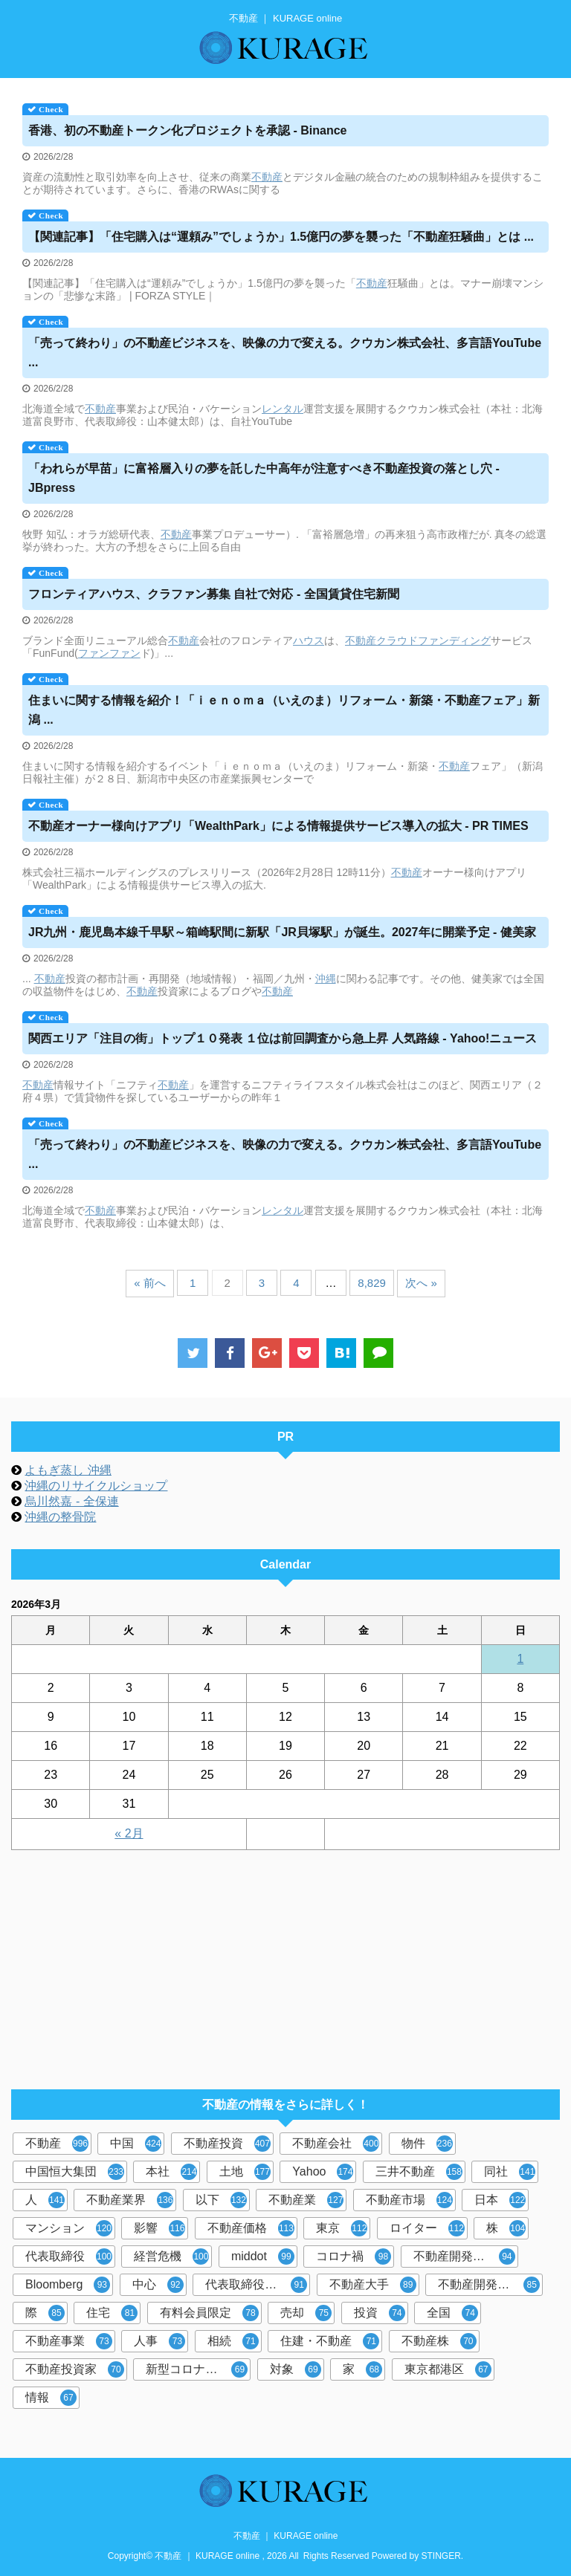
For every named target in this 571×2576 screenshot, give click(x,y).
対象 (295, 2369)
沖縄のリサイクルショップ (96, 1485)
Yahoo (322, 2172)
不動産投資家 (74, 2369)
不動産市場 (409, 2200)
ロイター (427, 2228)
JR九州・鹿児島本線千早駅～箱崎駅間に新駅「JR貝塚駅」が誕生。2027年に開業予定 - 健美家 (282, 932)
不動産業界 (129, 2200)
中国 (135, 2143)
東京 (341, 2228)
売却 (306, 2313)
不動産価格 (250, 2228)
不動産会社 (335, 2143)
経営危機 (171, 2256)
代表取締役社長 (256, 2285)
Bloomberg (67, 2285)
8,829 (372, 1282)
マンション (68, 2228)
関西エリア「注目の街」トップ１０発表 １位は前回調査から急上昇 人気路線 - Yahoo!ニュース (282, 1038)
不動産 (267, 177)
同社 (509, 2172)
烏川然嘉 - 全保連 (71, 1501)
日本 (500, 2200)
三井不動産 (418, 2172)
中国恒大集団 (74, 2172)
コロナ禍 (353, 2256)
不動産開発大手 (489, 2285)
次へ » (421, 1282)
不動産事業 (68, 2341)
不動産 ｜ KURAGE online (285, 2536)
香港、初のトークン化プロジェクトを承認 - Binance (187, 130)
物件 (427, 2143)
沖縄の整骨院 (60, 1517)
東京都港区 (447, 2369)
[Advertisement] (278, 1962)
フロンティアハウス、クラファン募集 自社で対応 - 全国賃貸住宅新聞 (213, 594)
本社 (171, 2172)
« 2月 (128, 1833)
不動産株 (439, 2341)
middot (262, 2256)
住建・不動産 (329, 2341)
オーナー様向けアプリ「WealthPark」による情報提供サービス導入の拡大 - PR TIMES (278, 826)
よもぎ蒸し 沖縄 (68, 1470)
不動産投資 (227, 2143)
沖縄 (325, 978)
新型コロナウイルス (198, 2369)
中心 (158, 2285)
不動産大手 (372, 2285)
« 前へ (150, 1282)
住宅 (112, 2313)
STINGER (441, 2556)
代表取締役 (68, 2256)
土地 (245, 2172)
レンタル (282, 409)
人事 (159, 2341)
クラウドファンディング (433, 640)
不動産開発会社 (464, 2256)
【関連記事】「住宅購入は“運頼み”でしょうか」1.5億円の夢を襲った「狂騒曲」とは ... (281, 236)
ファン (93, 653)
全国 (452, 2313)
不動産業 (305, 2200)
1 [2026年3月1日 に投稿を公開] (520, 1658)
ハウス (308, 640)
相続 (233, 2341)
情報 (51, 2398)
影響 (159, 2228)
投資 (379, 2313)
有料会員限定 (209, 2313)
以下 (221, 2200)
